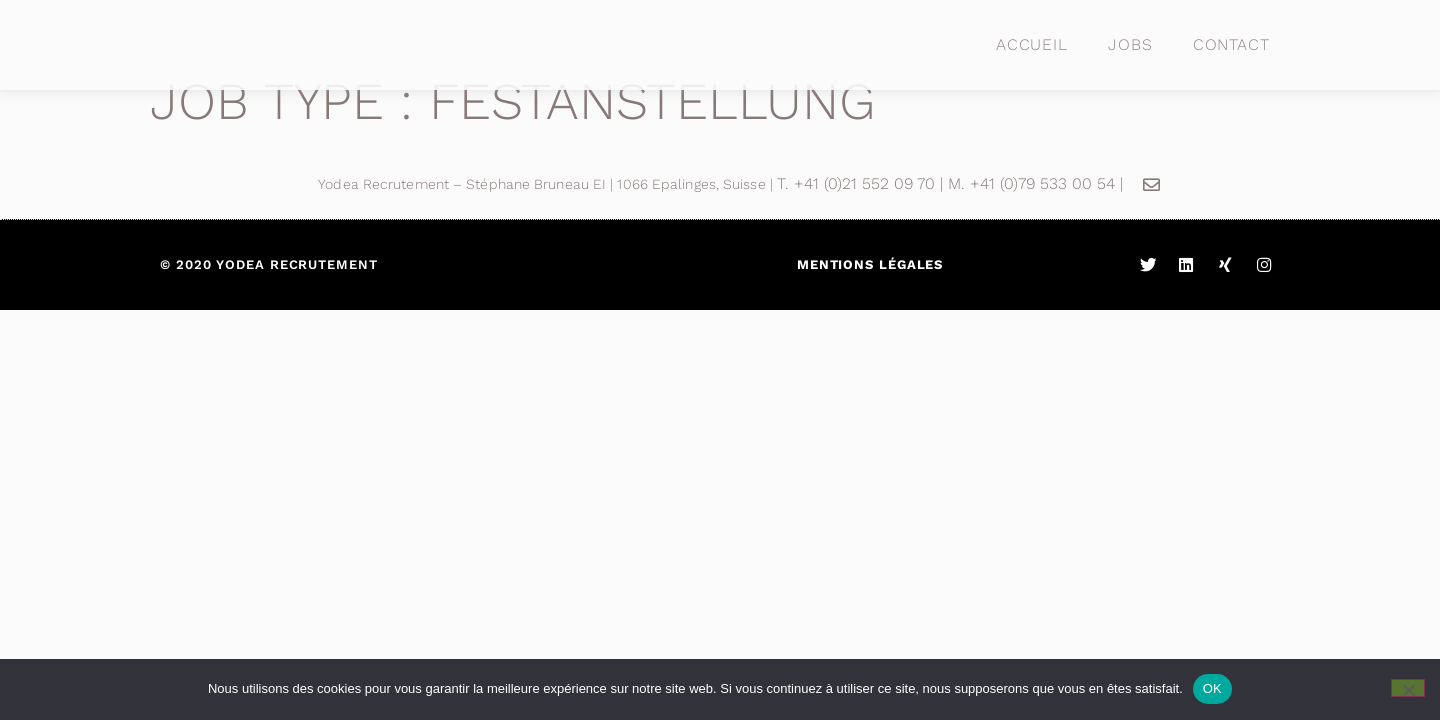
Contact (1231, 44)
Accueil (1032, 44)
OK (1212, 688)
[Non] (1408, 688)
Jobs (1130, 44)
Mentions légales (870, 264)
